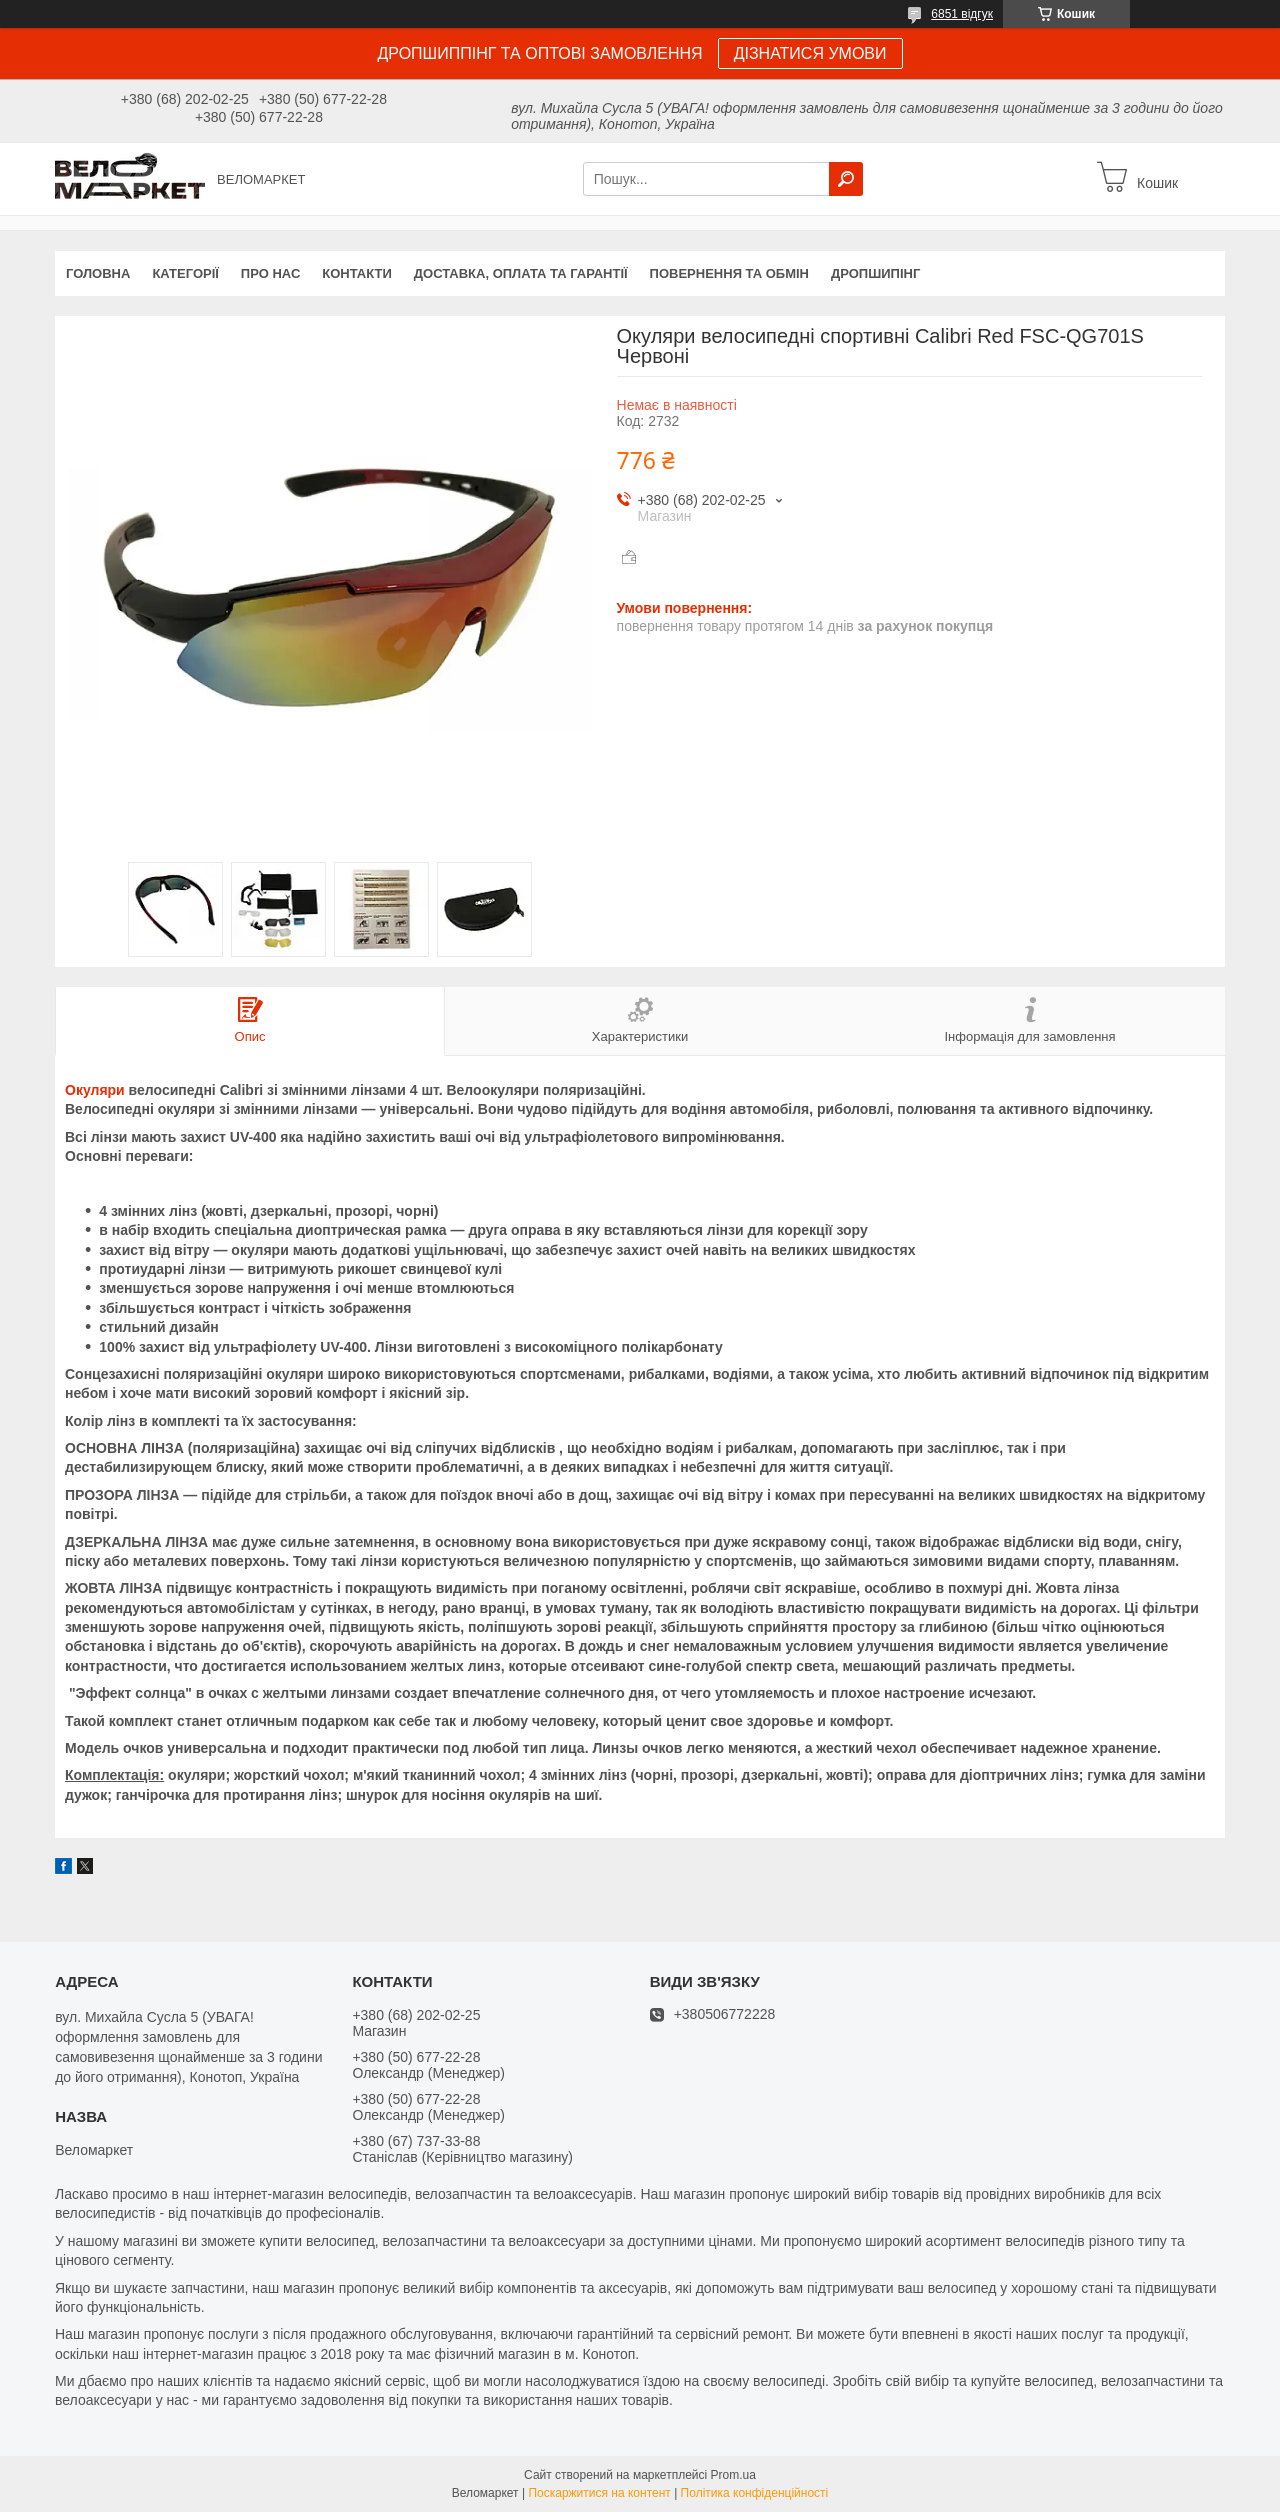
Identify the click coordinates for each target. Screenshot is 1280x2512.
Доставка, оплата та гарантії (521, 273)
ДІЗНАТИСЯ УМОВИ (810, 53)
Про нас (270, 273)
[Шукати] (846, 179)
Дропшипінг (875, 273)
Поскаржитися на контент (599, 2493)
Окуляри (95, 1090)
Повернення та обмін (729, 273)
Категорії (185, 273)
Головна (98, 273)
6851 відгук (962, 14)
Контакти (357, 273)
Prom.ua (733, 2475)
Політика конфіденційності (755, 2493)
